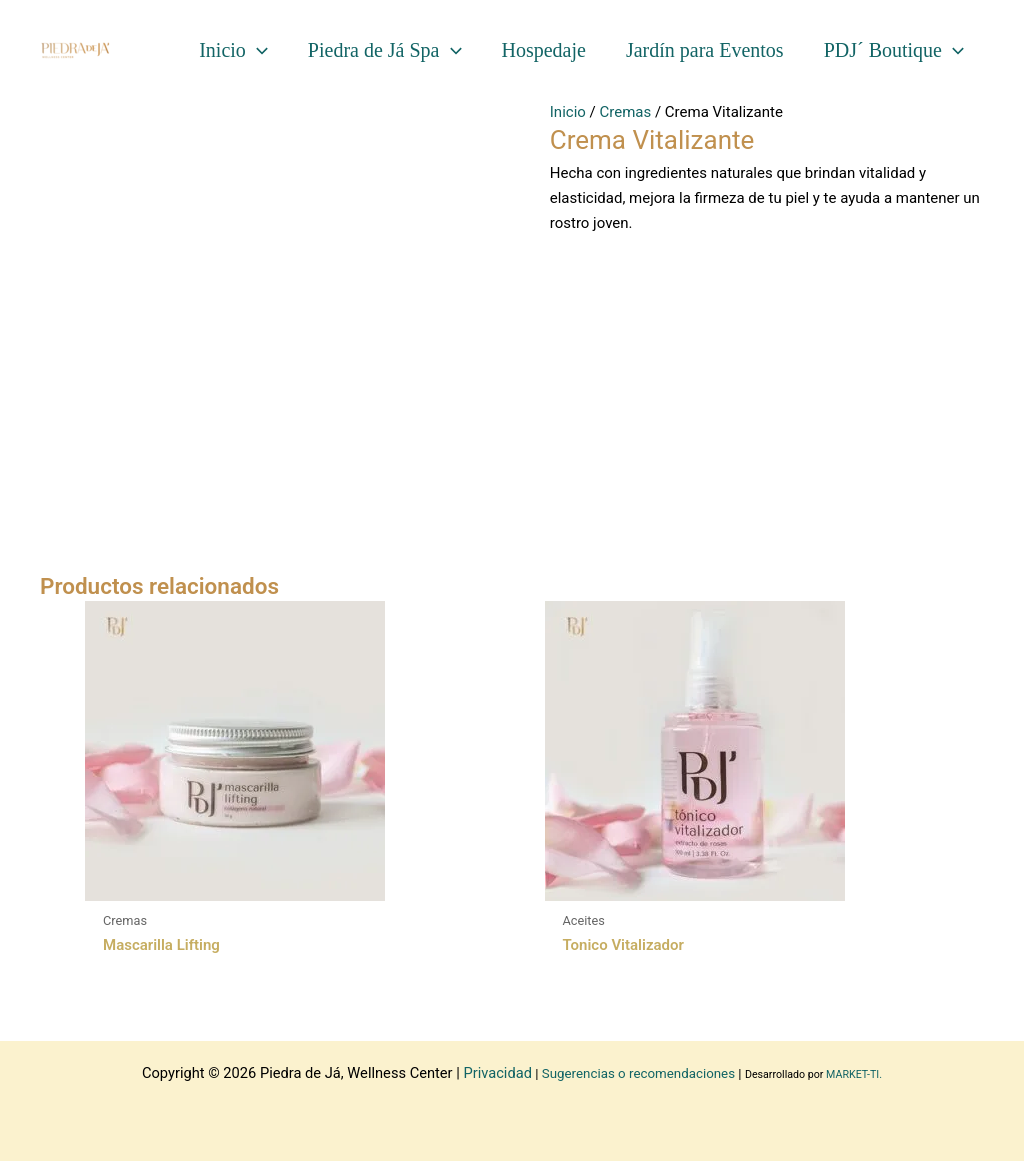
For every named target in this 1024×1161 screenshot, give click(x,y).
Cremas (625, 112)
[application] (257, 50)
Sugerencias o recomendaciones (638, 1073)
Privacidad (497, 1073)
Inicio (568, 112)
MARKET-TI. (854, 1074)
